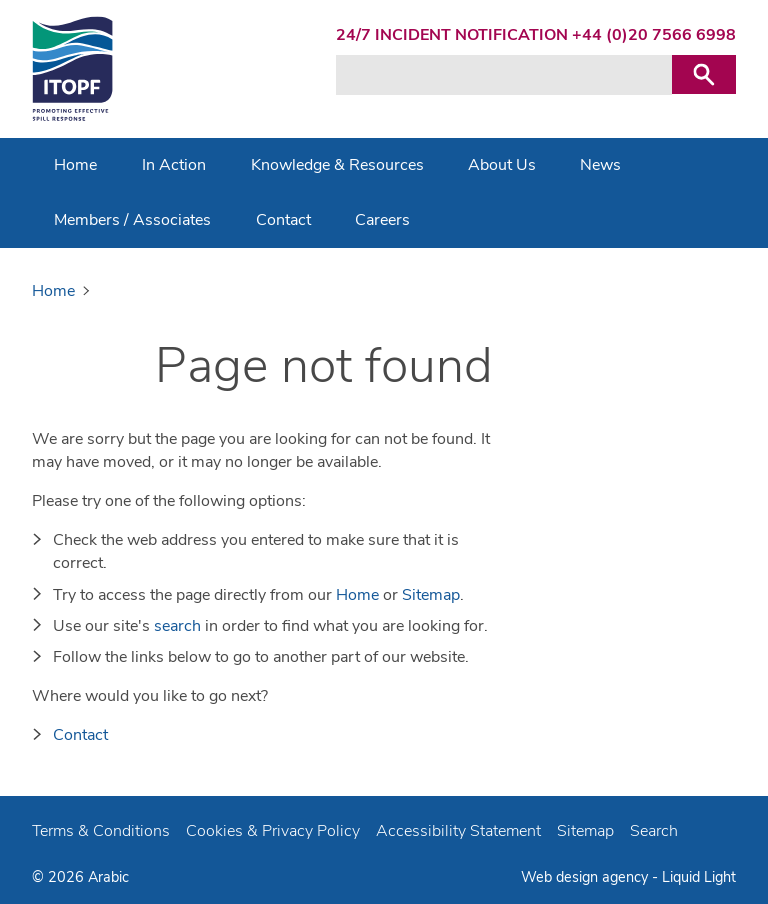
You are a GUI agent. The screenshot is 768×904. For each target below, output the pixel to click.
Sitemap (431, 595)
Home (357, 595)
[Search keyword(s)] (504, 75)
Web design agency (586, 877)
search (177, 626)
